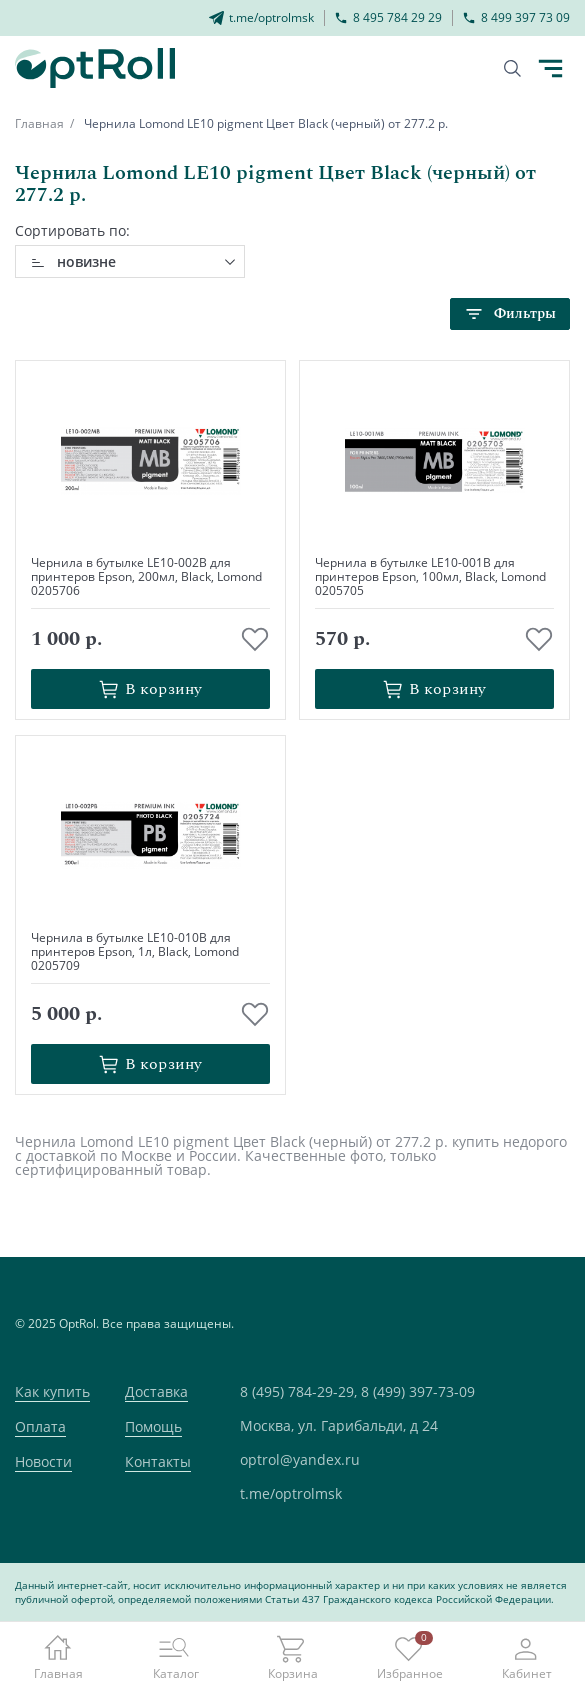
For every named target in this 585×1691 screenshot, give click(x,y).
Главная (39, 123)
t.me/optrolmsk (291, 1493)
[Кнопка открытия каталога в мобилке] (550, 69)
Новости (43, 1461)
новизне (86, 261)
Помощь (153, 1426)
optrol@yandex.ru (300, 1459)
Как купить (52, 1391)
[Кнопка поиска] (512, 68)
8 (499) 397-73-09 (418, 1391)
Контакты (158, 1461)
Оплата (40, 1426)
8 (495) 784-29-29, (298, 1391)
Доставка (156, 1391)
